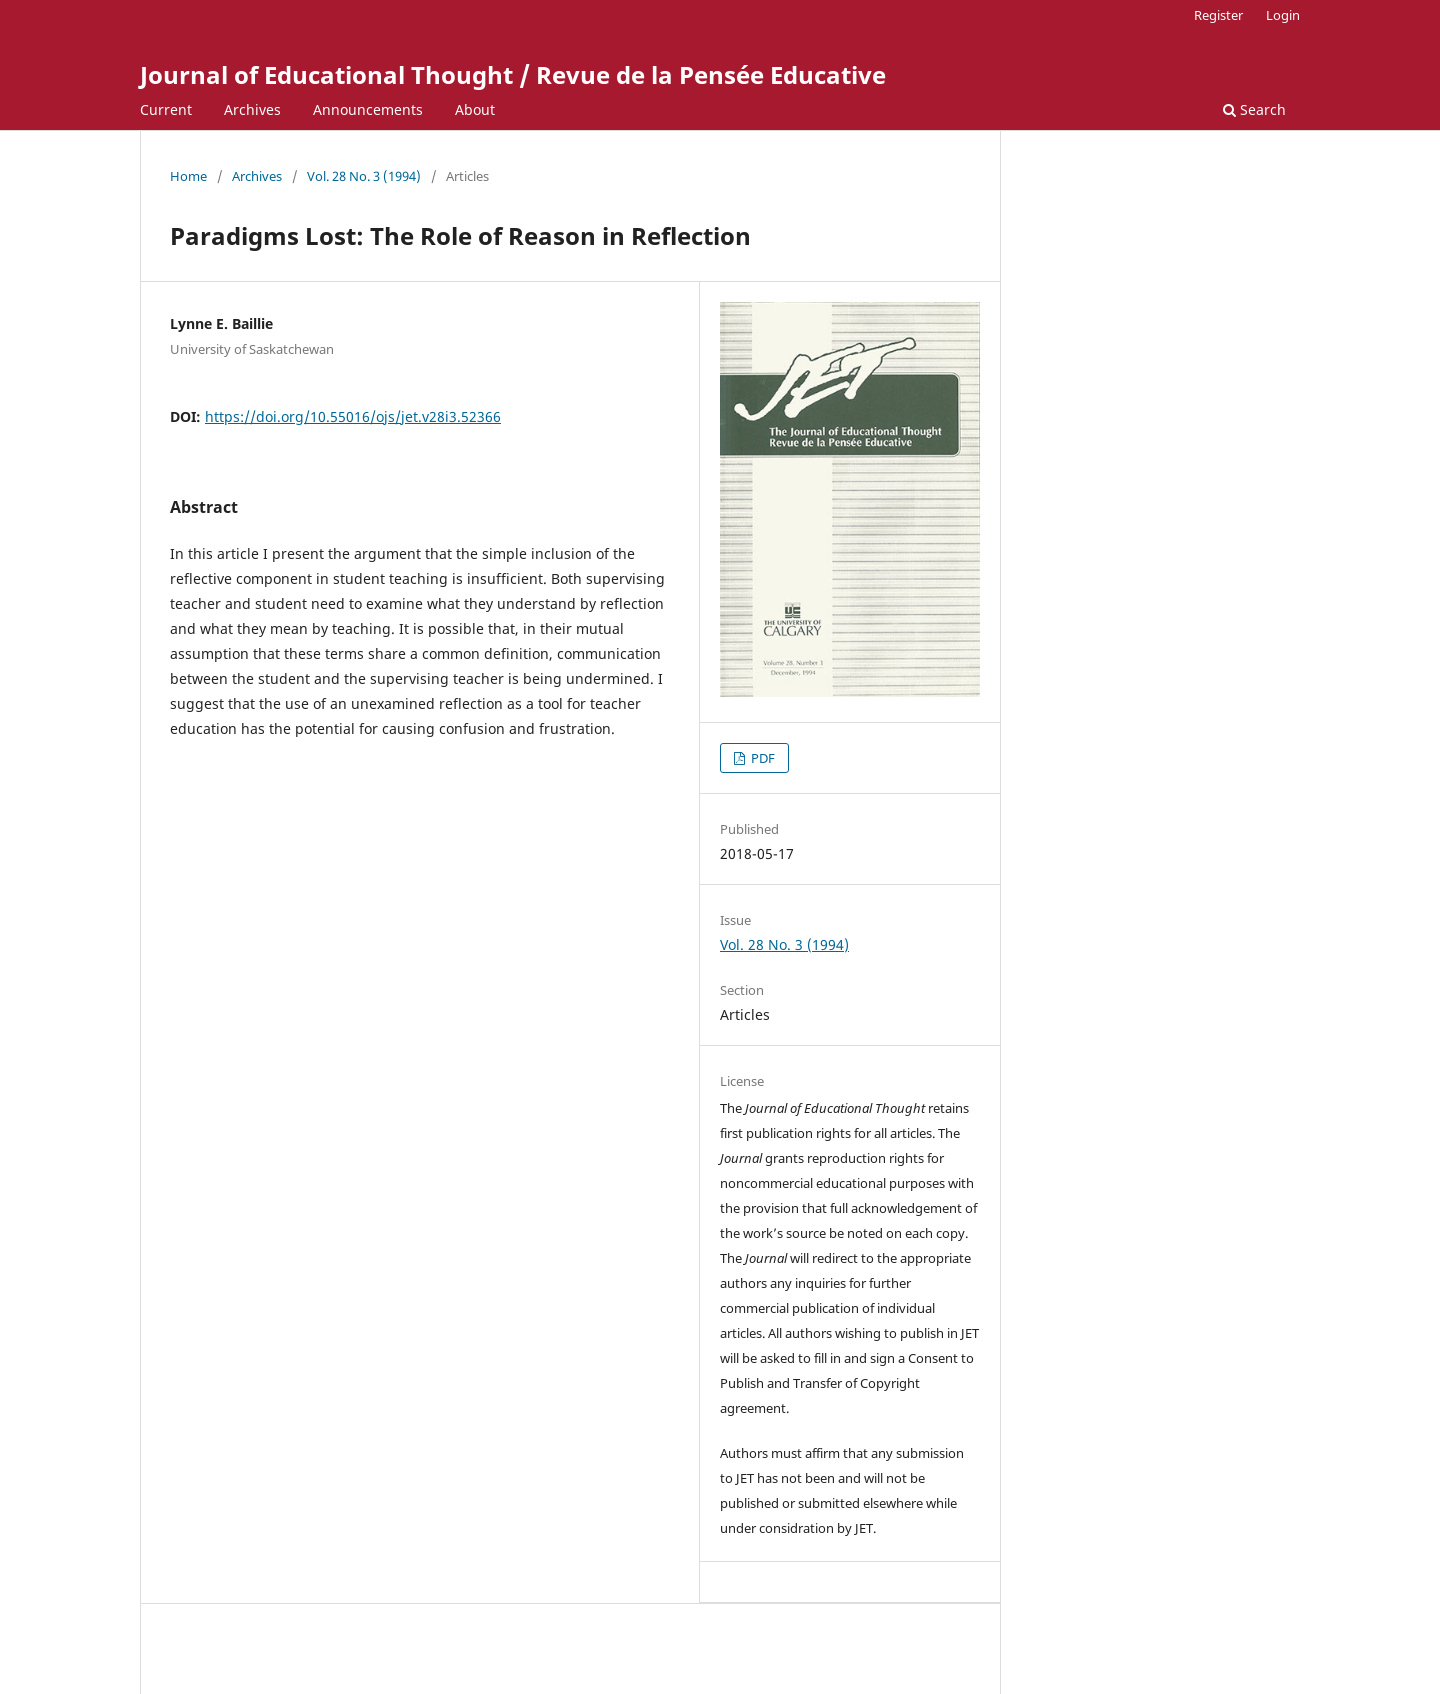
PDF (761, 758)
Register (1218, 15)
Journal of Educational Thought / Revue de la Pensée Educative (513, 74)
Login (1283, 15)
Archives (252, 109)
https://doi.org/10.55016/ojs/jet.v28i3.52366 (353, 416)
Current (166, 109)
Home (188, 176)
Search (1254, 109)
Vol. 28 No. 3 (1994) (364, 176)
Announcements (368, 109)
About (475, 109)
